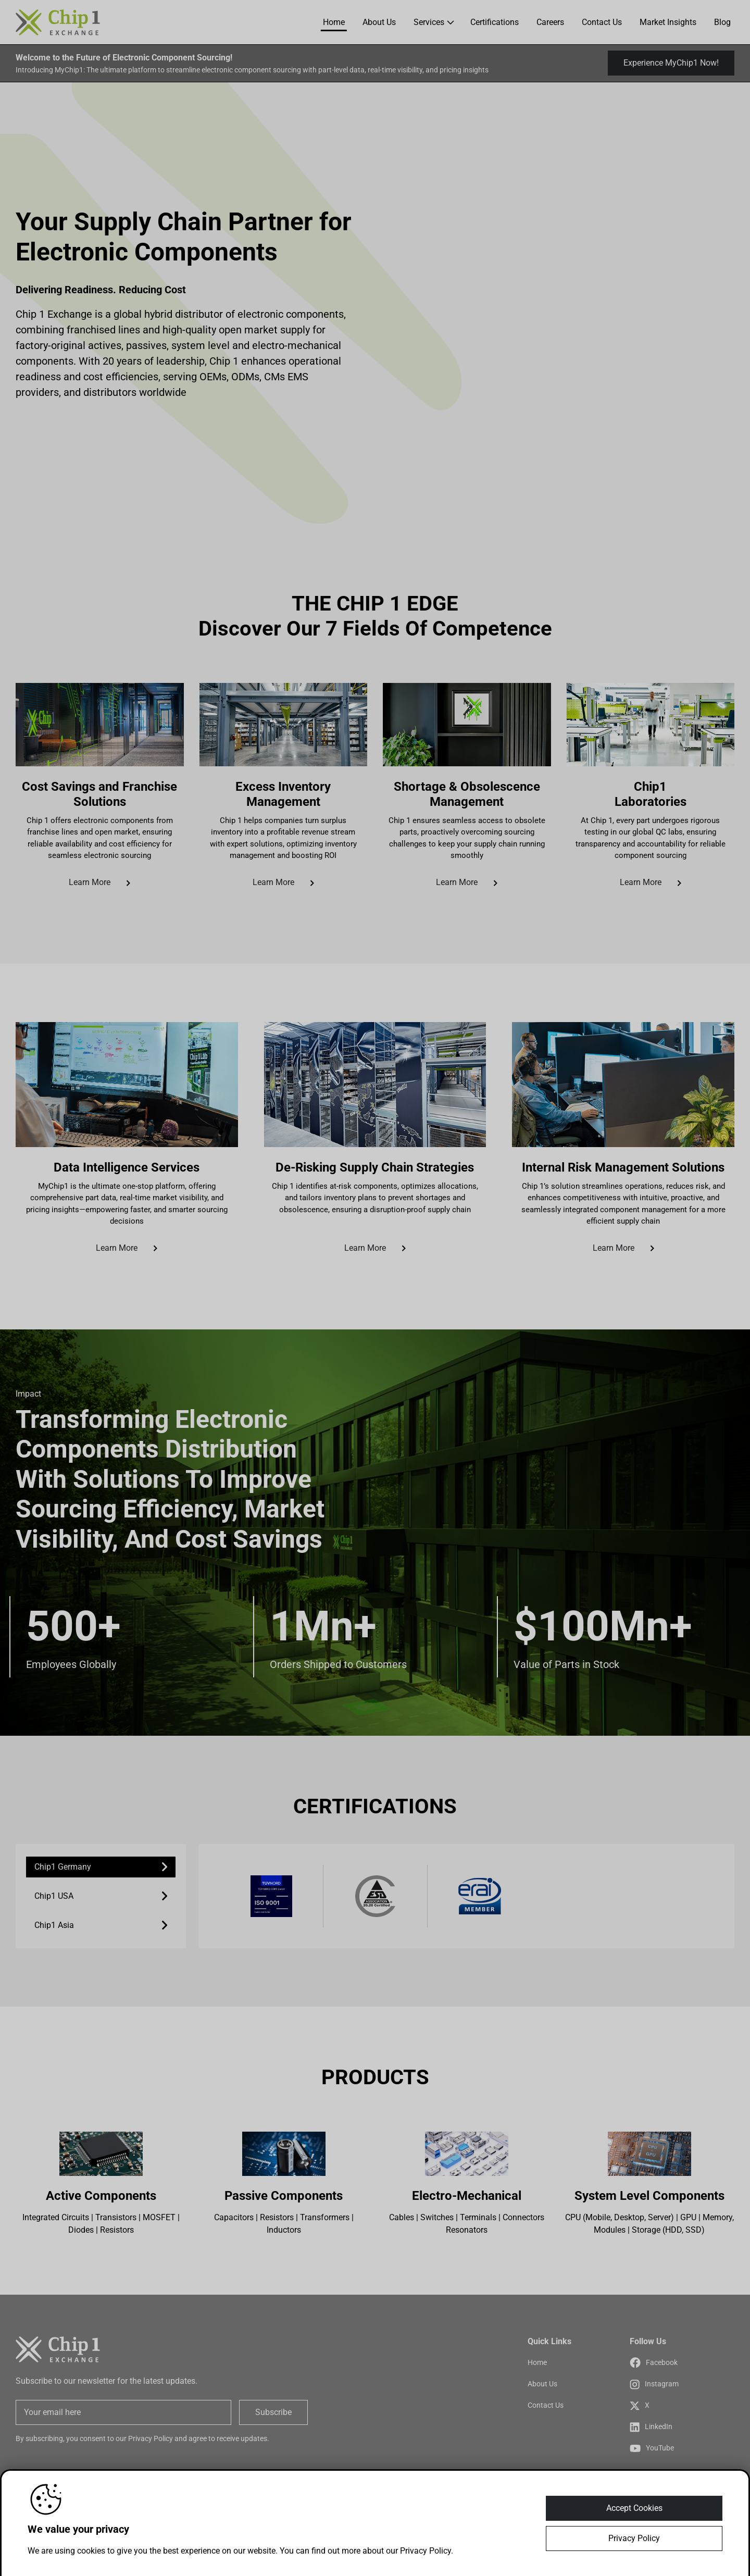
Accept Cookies (634, 2508)
